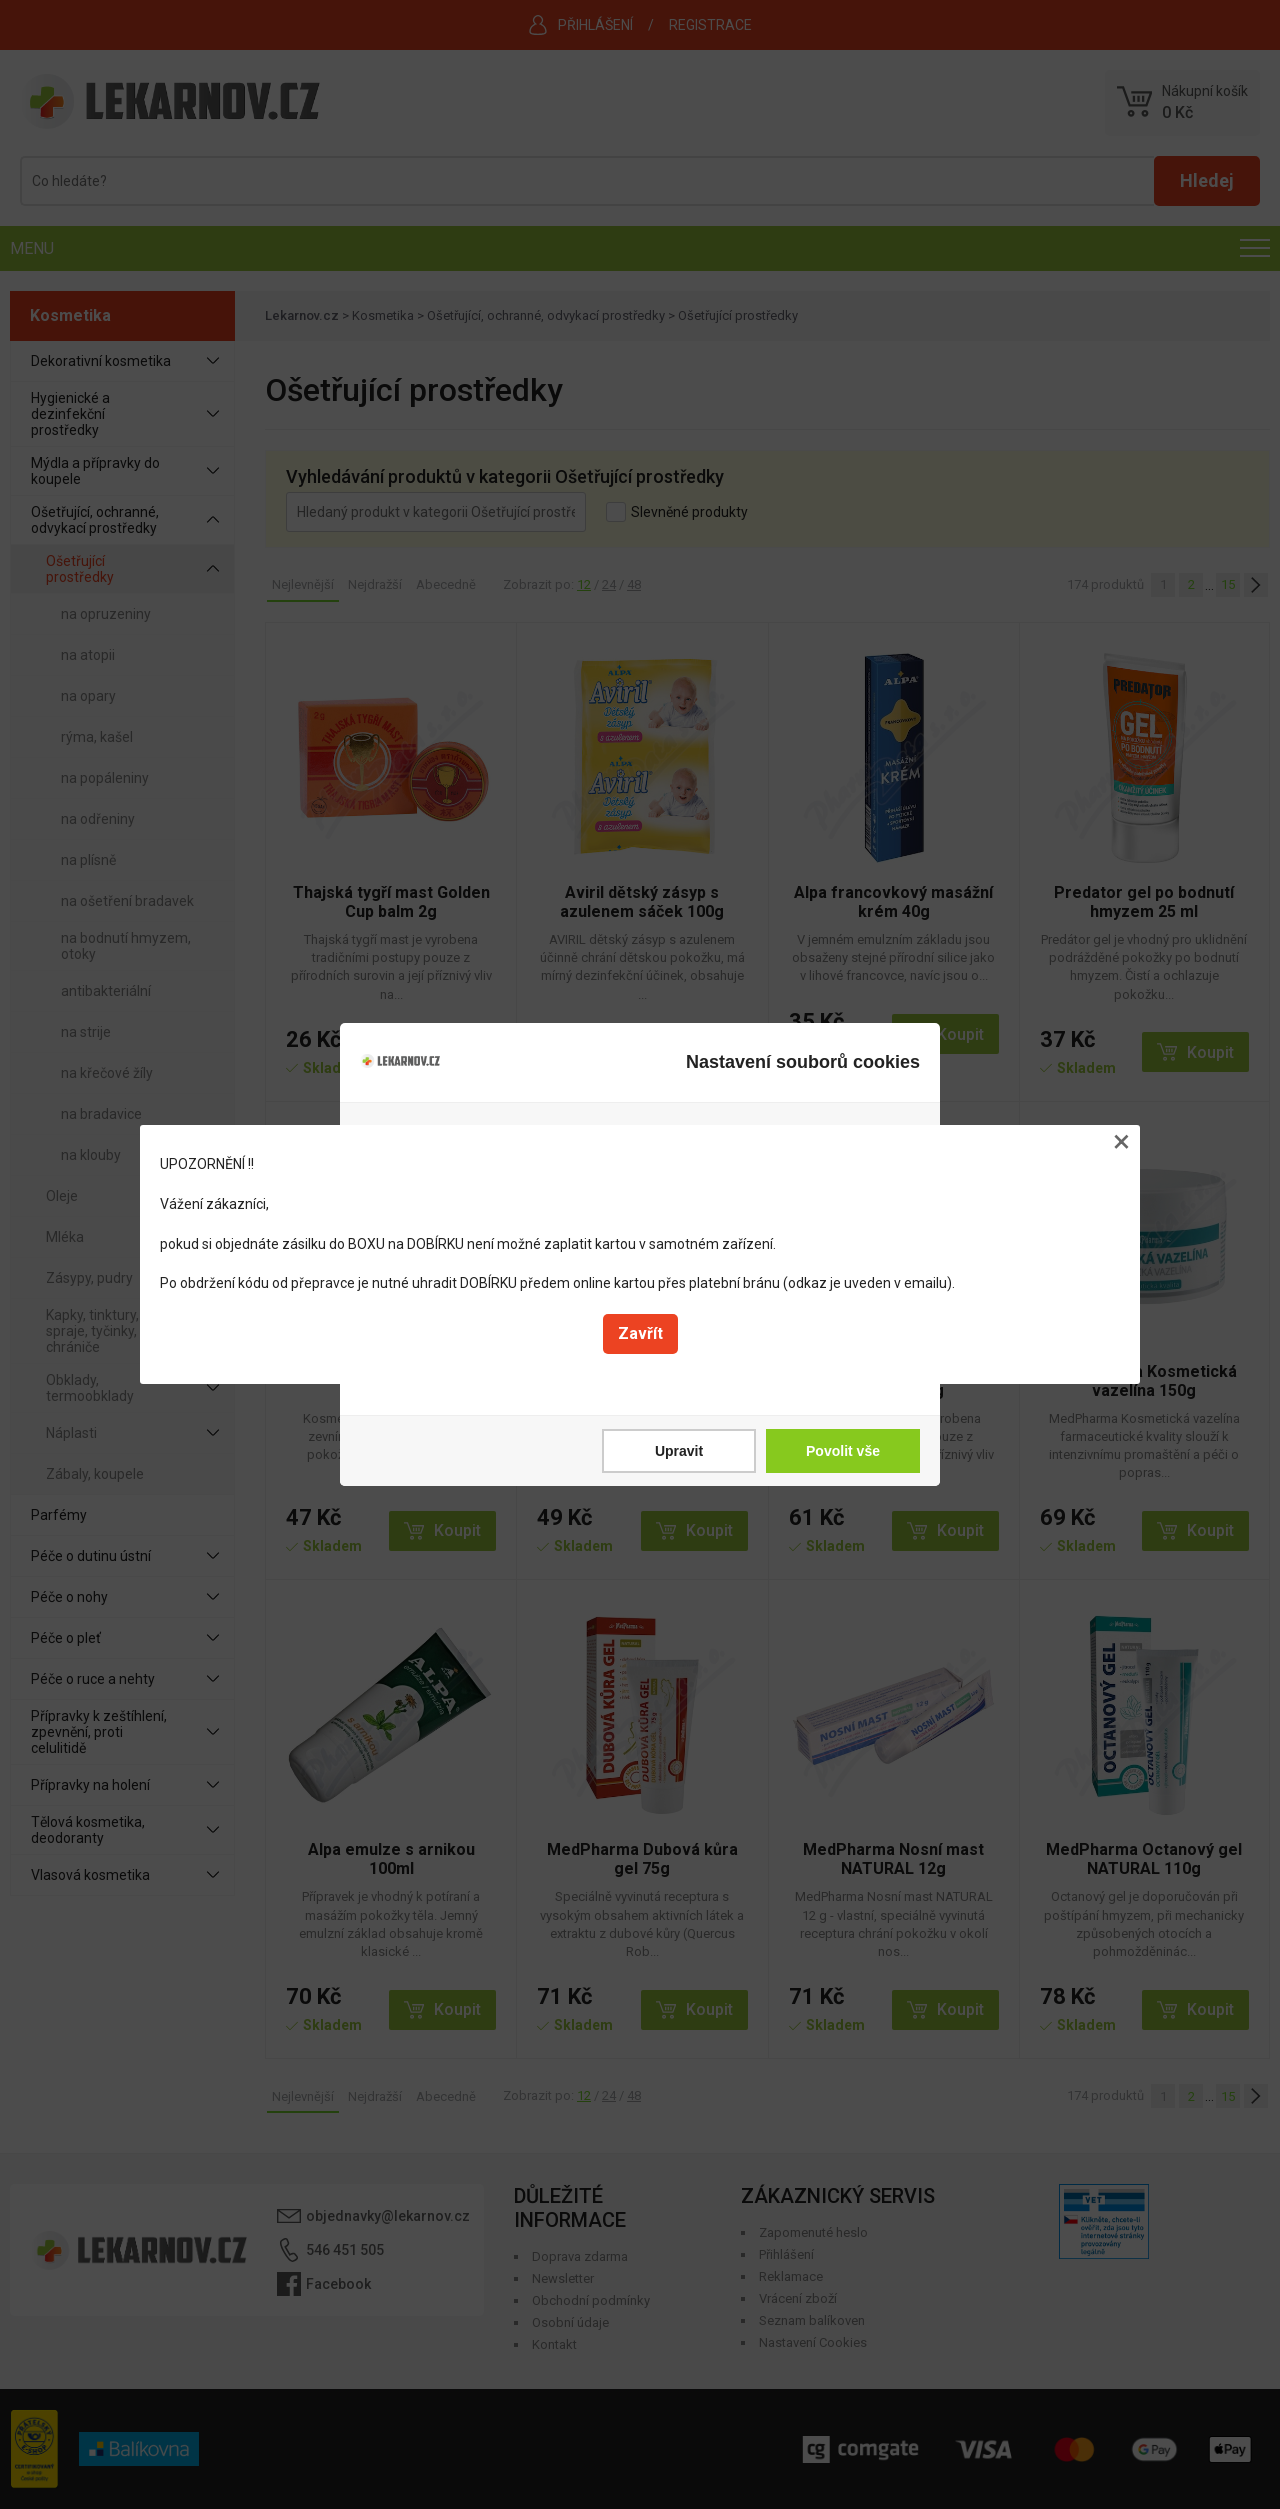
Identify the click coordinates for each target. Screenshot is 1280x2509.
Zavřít (640, 1333)
